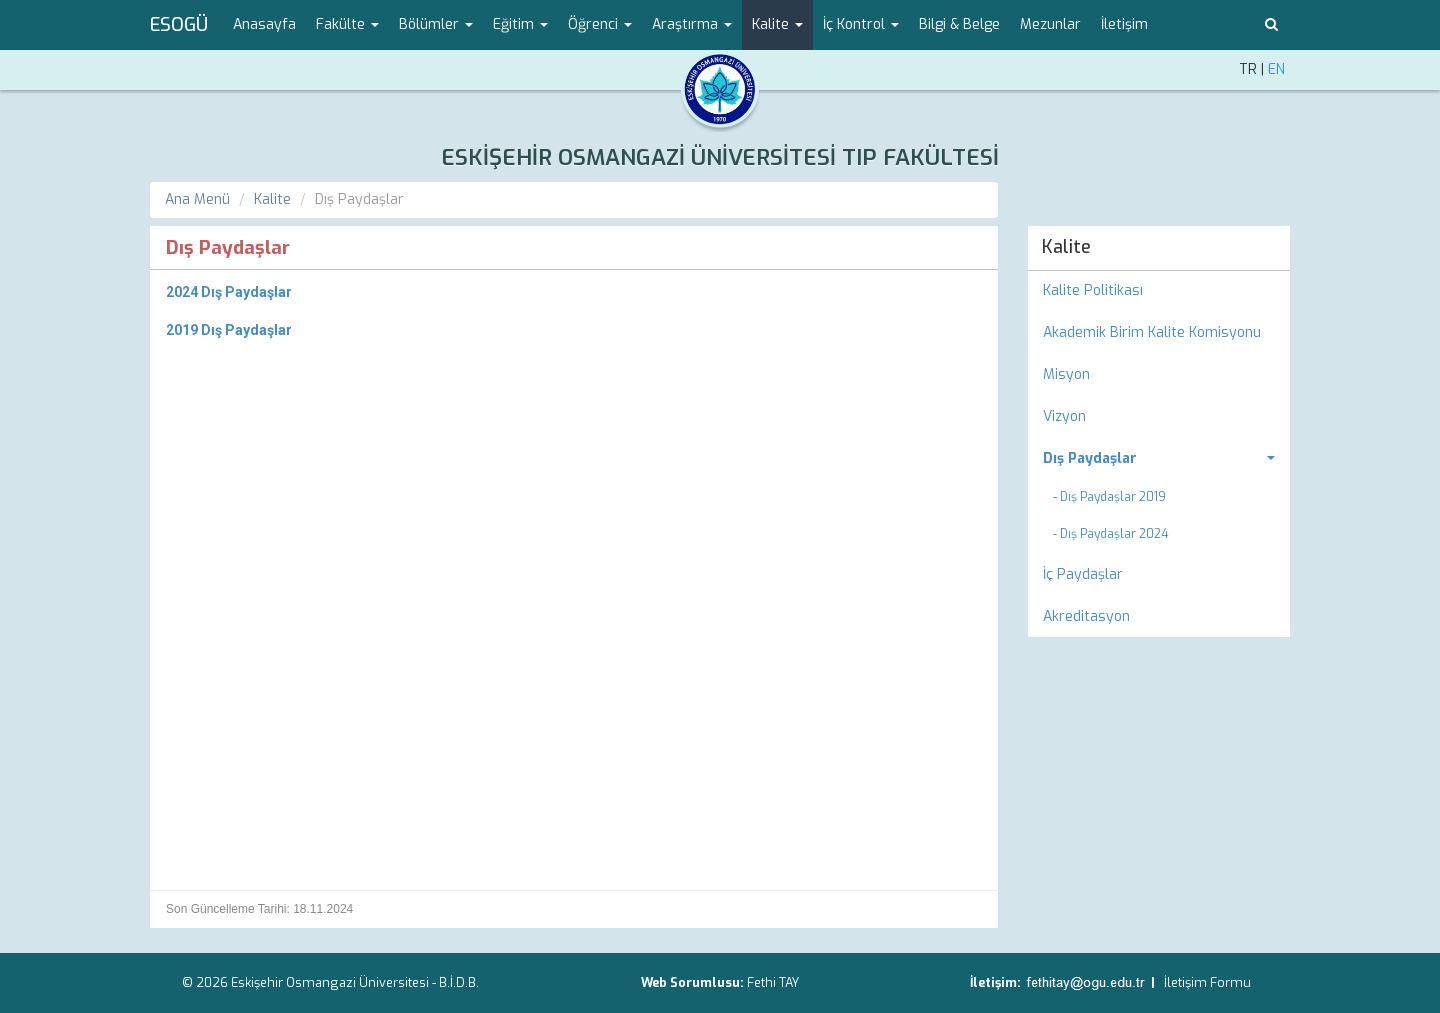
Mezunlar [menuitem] (1050, 24)
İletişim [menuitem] (1124, 24)
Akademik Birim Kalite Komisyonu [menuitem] (1152, 332)
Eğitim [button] (520, 24)
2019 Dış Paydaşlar (229, 330)
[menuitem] (1159, 459)
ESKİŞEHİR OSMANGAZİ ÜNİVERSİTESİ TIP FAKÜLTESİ (720, 157)
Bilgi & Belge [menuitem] (959, 24)
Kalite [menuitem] (1066, 247)
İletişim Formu (1207, 982)
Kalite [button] (777, 24)
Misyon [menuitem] (1066, 374)
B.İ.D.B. (459, 982)
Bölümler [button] (436, 24)
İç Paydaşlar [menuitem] (1083, 574)
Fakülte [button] (347, 24)
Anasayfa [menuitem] (264, 24)
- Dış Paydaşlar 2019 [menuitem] (1109, 497)
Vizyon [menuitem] (1064, 416)
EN (1276, 69)
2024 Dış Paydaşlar (229, 292)
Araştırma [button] (692, 24)
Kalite (272, 199)
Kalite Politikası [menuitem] (1093, 290)
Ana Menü (197, 199)
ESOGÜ (179, 25)
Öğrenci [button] (600, 24)
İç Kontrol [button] (861, 24)
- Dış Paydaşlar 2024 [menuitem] (1110, 534)
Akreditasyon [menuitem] (1086, 616)
